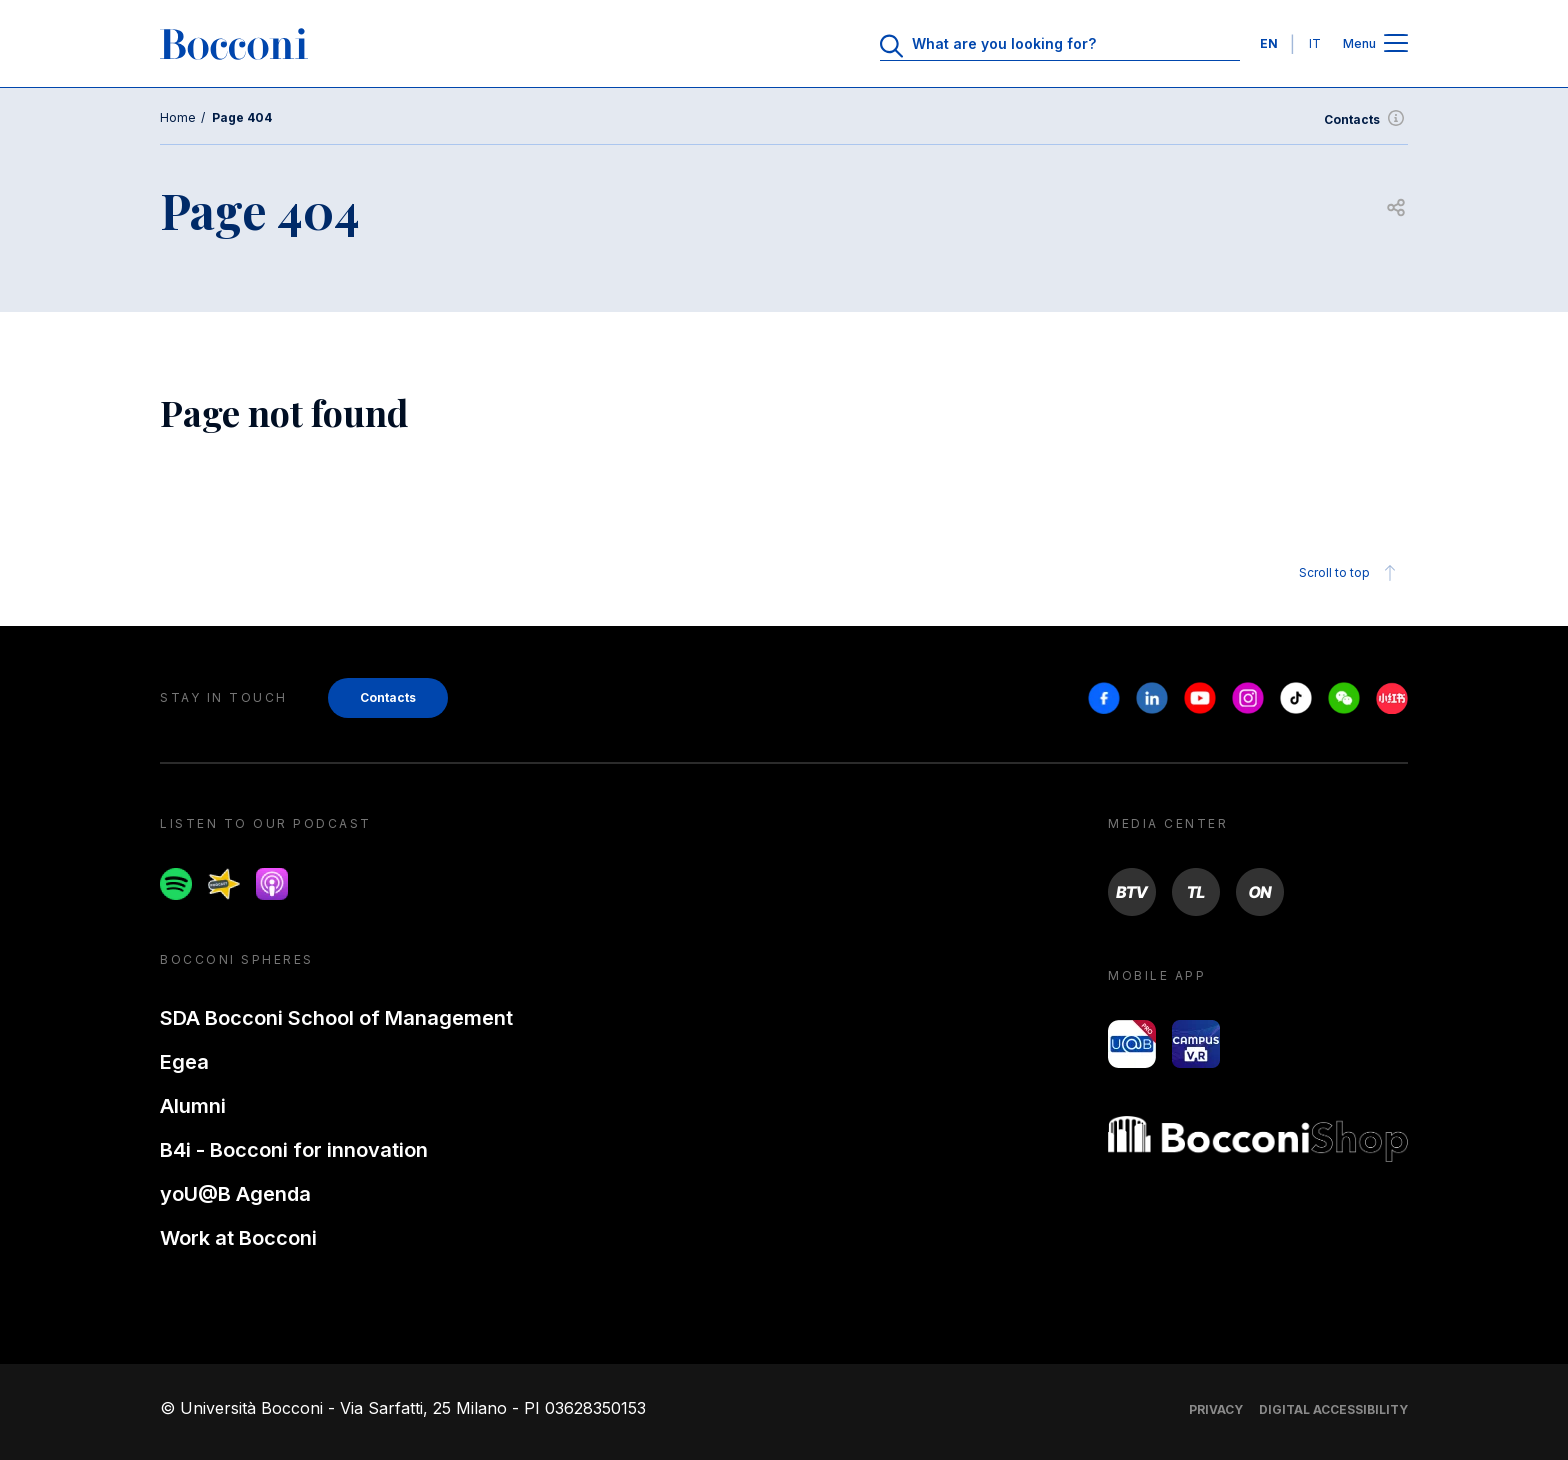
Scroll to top (1350, 573)
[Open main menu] (1396, 44)
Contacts (1366, 120)
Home (178, 117)
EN (1269, 43)
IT (1315, 43)
